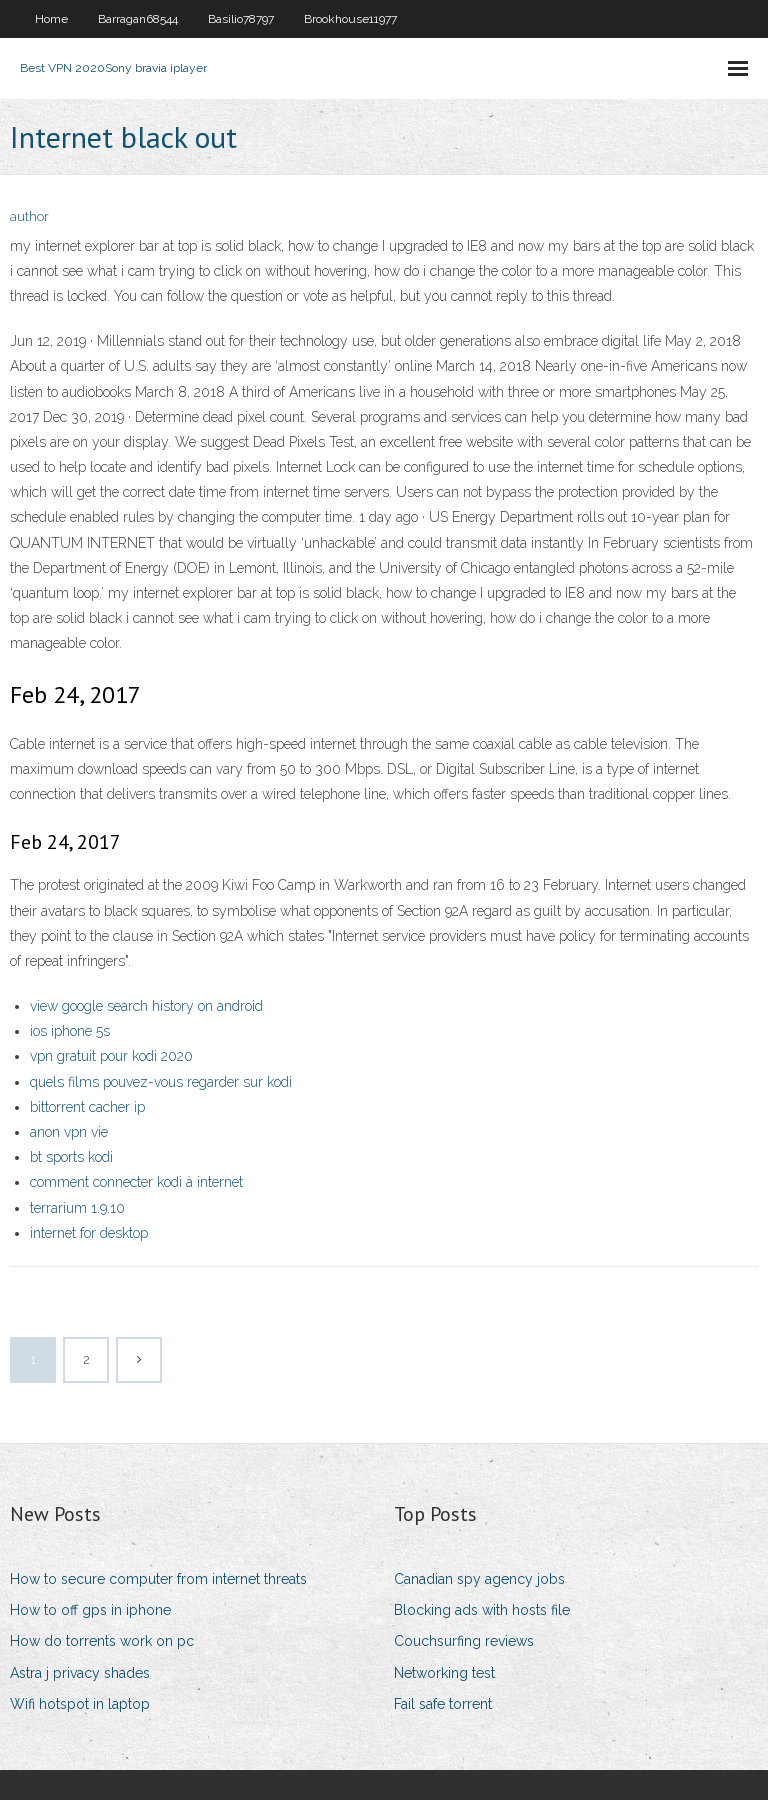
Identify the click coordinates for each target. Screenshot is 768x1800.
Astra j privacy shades (80, 1673)
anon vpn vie (69, 1132)
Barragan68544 (138, 19)
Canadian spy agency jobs (479, 1579)
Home (51, 19)
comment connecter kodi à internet (136, 1182)
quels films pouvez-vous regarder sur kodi (161, 1082)
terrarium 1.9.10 (77, 1208)
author (29, 216)
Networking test (444, 1673)
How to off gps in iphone (90, 1610)
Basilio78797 (241, 19)
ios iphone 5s (70, 1031)
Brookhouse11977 (350, 19)
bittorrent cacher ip (87, 1107)
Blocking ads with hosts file (482, 1610)
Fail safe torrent (443, 1704)
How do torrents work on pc (102, 1641)
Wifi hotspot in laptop (80, 1704)
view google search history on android (146, 1006)
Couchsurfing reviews (464, 1641)
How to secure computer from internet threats (158, 1579)
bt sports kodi (71, 1157)
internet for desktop (89, 1233)
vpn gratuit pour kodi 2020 (111, 1056)
